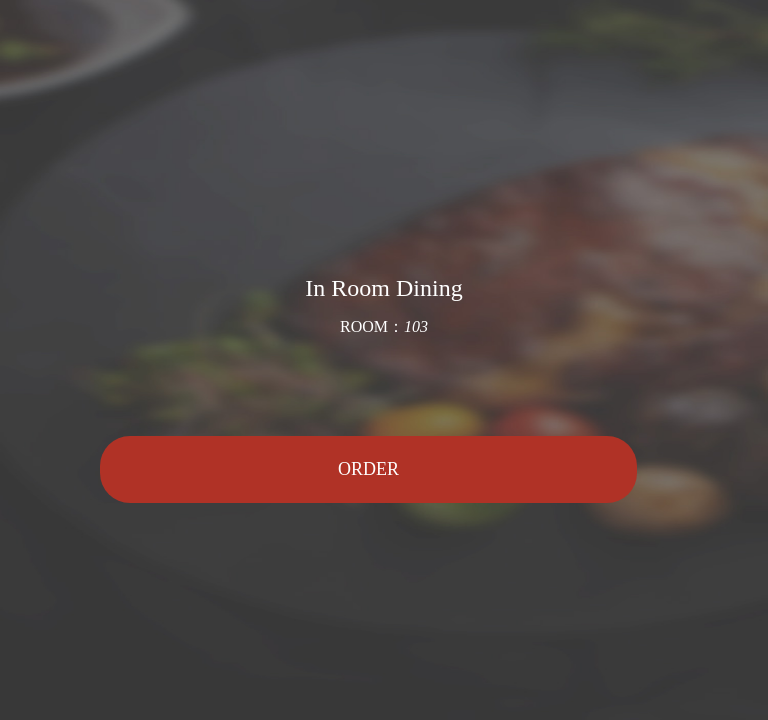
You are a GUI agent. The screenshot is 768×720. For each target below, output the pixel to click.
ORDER (368, 469)
